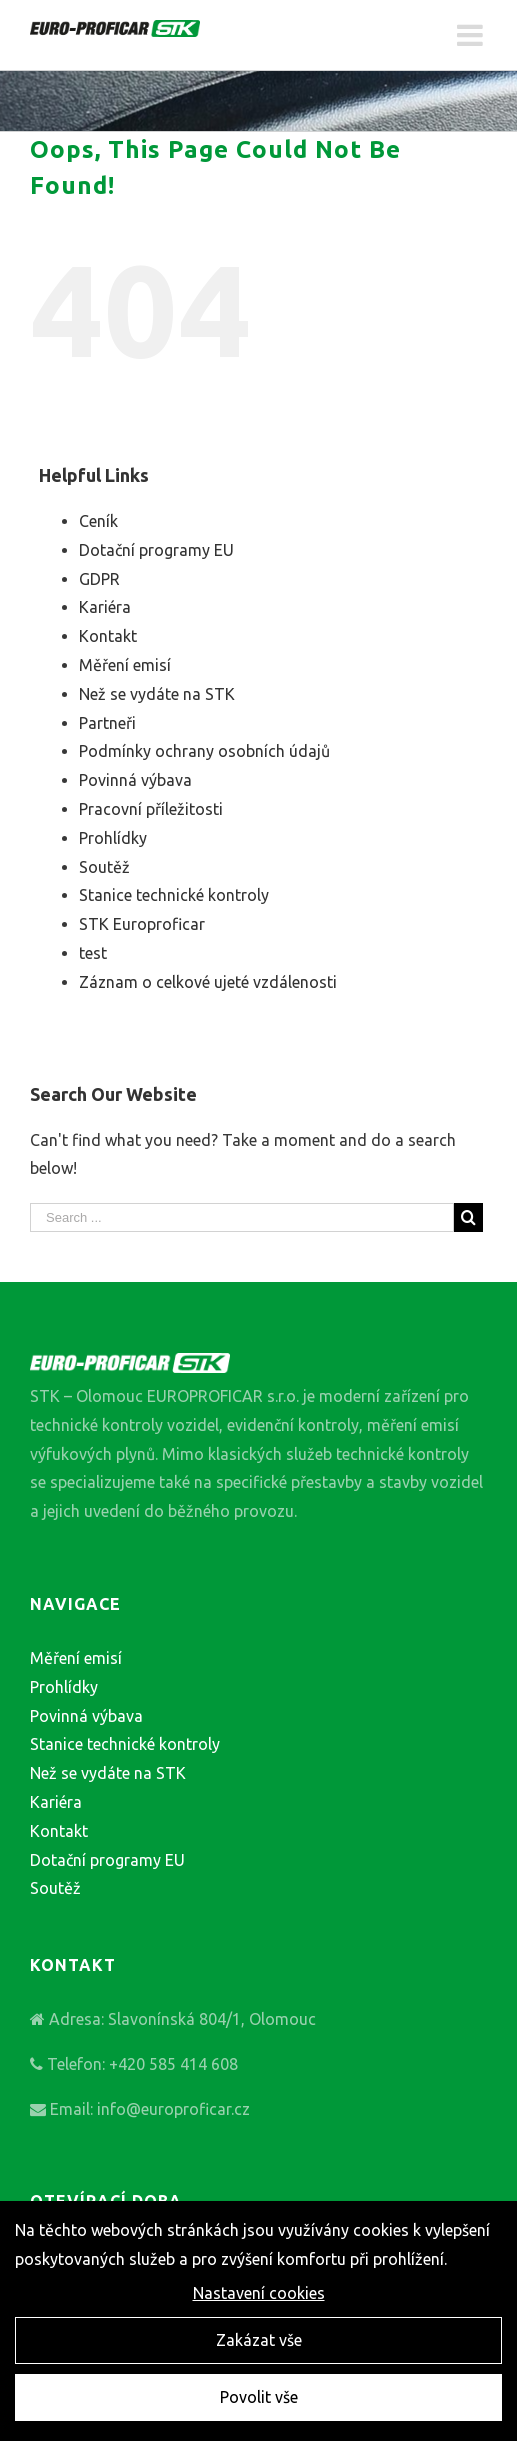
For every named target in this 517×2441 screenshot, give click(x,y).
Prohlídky (113, 838)
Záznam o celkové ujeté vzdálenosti (208, 982)
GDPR (99, 579)
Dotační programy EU (156, 550)
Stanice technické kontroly (174, 895)
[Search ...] (242, 1217)
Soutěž (104, 867)
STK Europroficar (142, 924)
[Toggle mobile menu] (472, 35)
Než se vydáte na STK (157, 694)
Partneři (107, 723)
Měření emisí (125, 665)
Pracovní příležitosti (151, 809)
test (93, 953)
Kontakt (108, 636)
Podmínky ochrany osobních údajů (204, 751)
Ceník (98, 521)
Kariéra (105, 607)
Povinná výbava (135, 780)
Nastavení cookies (259, 2295)
